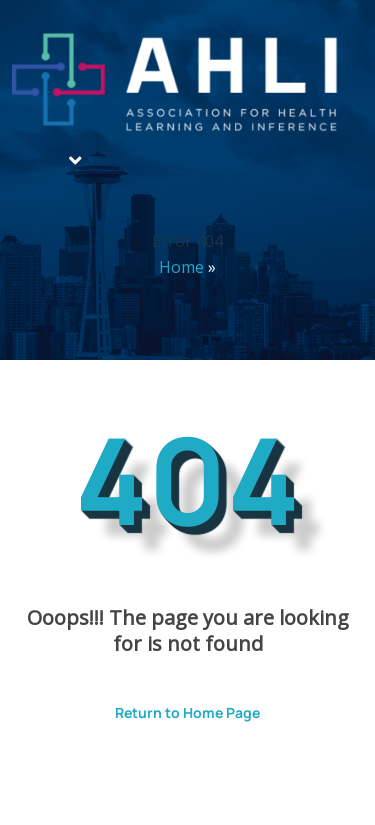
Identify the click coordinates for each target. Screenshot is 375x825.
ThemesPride (239, 782)
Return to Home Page (172, 705)
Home (181, 267)
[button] (75, 161)
